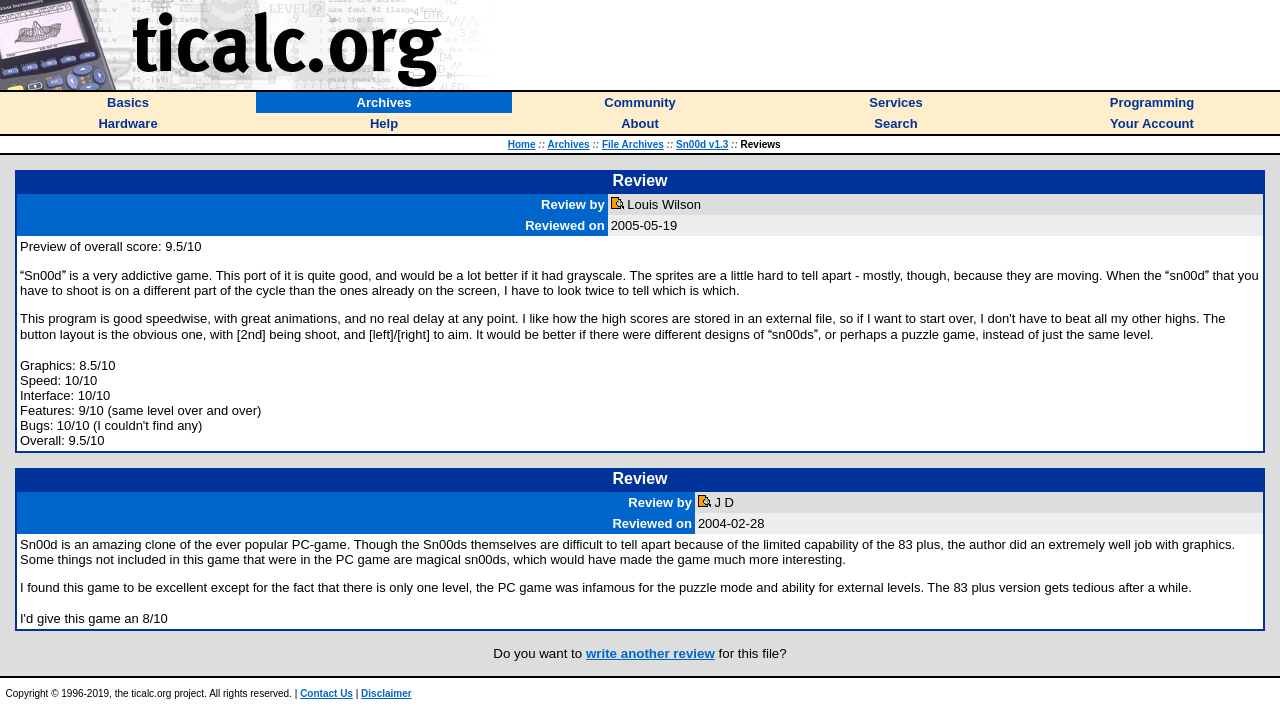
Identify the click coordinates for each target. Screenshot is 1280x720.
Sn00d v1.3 (702, 144)
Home (522, 144)
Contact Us (326, 693)
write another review (650, 653)
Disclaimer (386, 693)
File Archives (633, 144)
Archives (568, 144)
